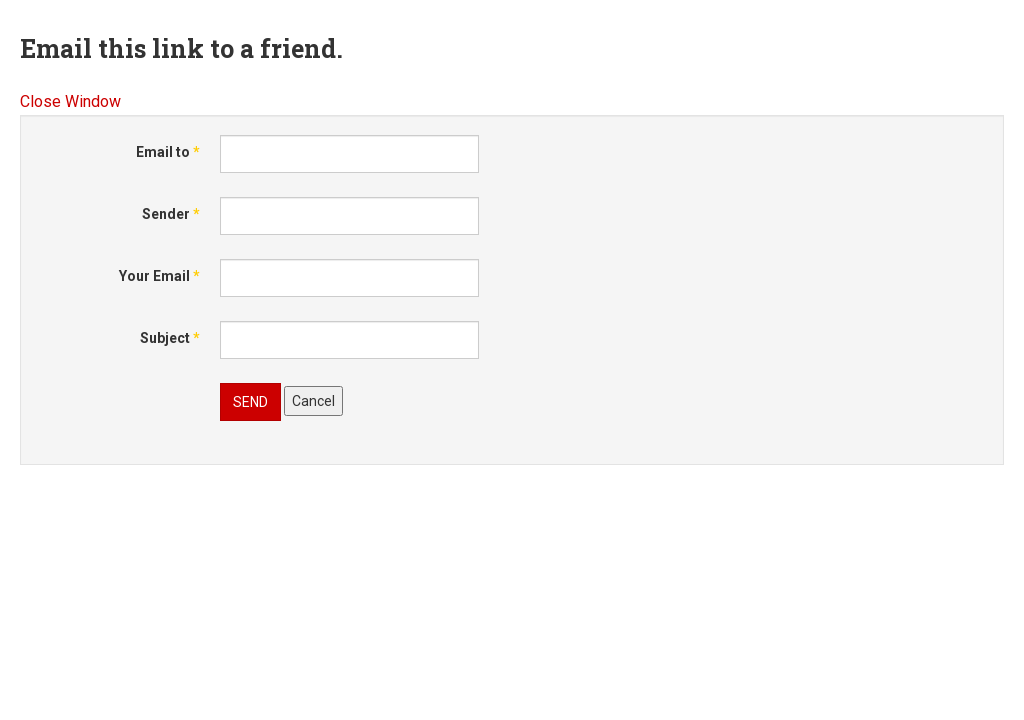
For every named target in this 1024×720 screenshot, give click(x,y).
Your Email (159, 276)
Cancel (313, 401)
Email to (168, 152)
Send (250, 402)
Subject (170, 338)
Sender (171, 214)
